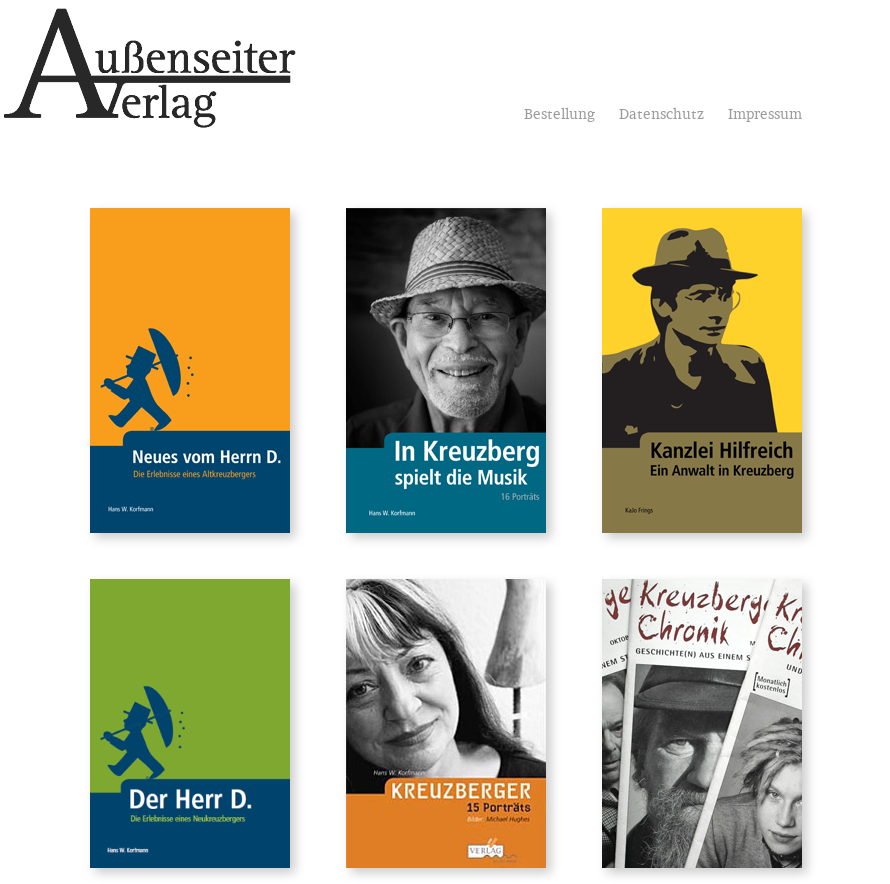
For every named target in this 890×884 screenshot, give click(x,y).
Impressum (765, 115)
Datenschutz (661, 115)
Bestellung (559, 115)
